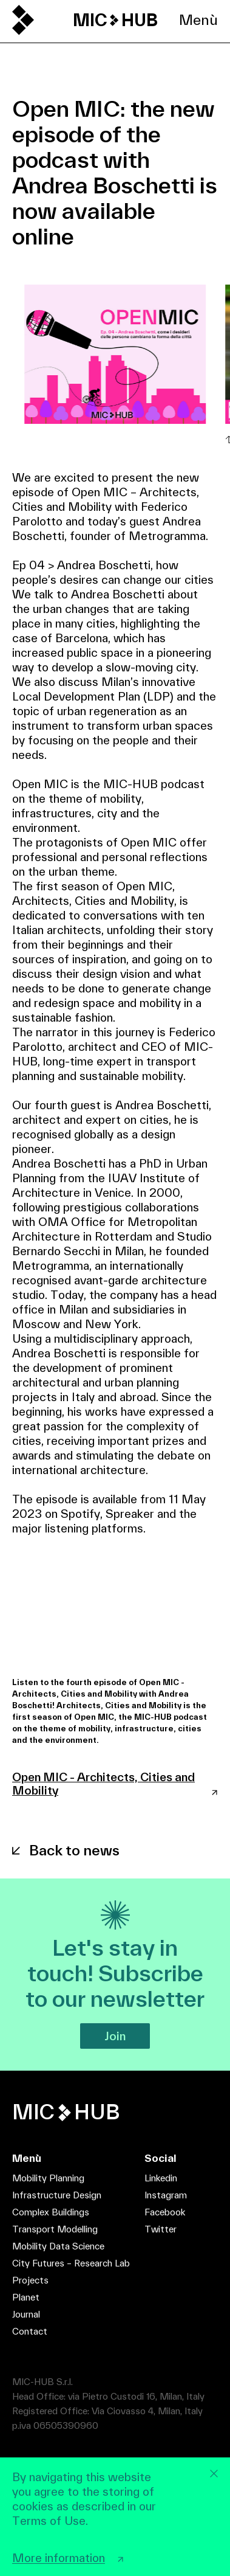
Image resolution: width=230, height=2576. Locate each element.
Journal (26, 2314)
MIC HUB (115, 20)
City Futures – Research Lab (71, 2263)
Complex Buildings (50, 2212)
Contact (29, 2331)
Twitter (160, 2229)
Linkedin (160, 2178)
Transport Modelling (55, 2229)
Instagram (165, 2195)
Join (115, 2036)
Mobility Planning (48, 2178)
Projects (30, 2280)
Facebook (164, 2212)
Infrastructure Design (56, 2195)
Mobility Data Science (58, 2246)
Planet (25, 2297)
